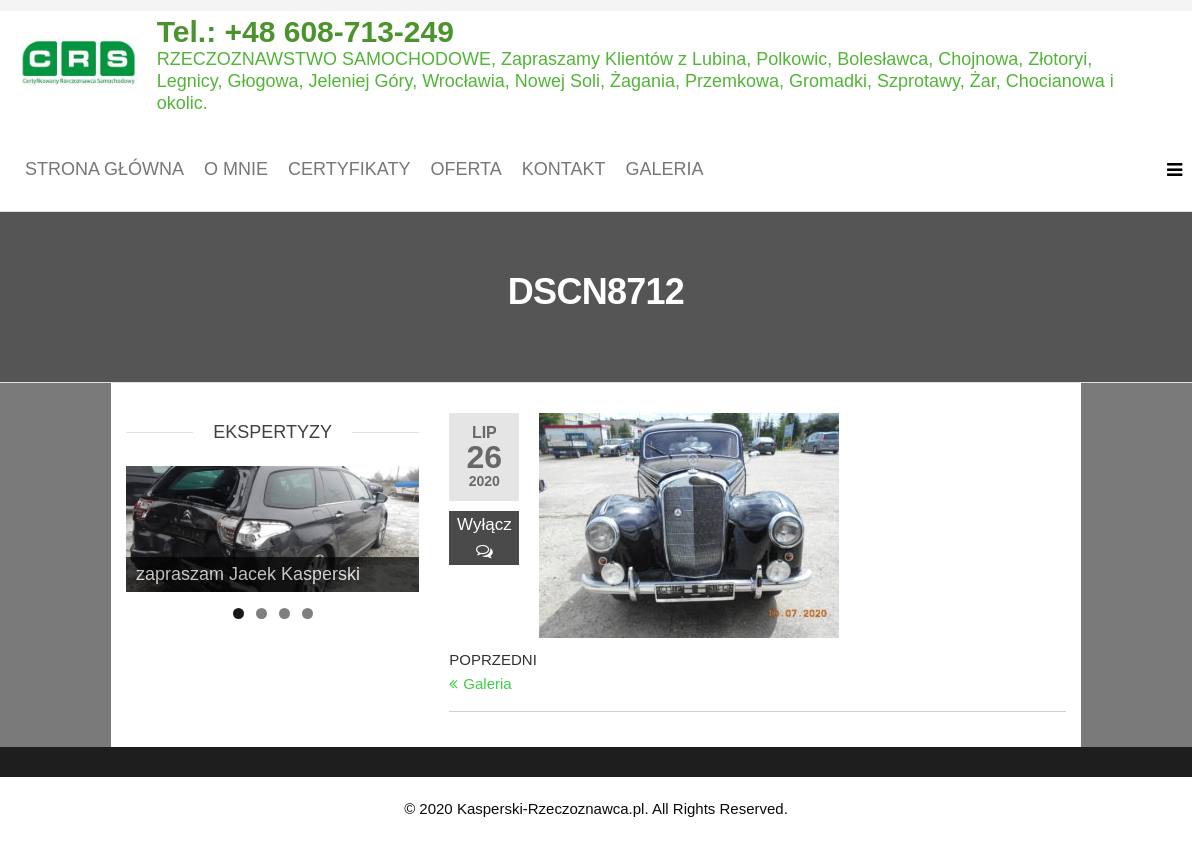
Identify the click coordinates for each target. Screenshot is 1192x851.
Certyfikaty (349, 169)
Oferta (465, 169)
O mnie (236, 169)
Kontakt (564, 169)
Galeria (664, 169)
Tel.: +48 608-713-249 (305, 31)
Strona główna (104, 169)
